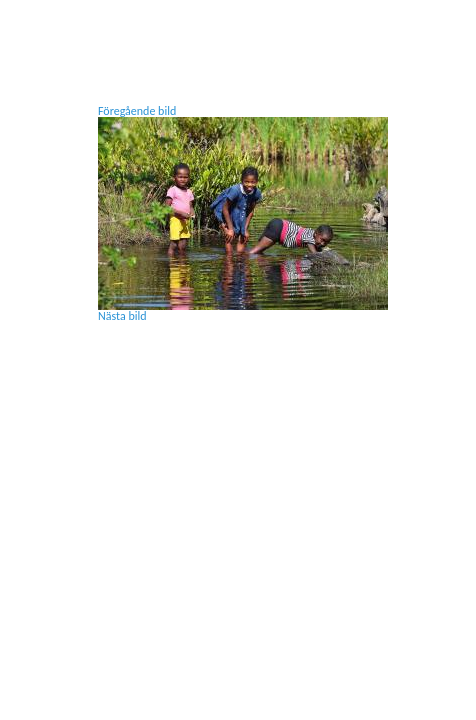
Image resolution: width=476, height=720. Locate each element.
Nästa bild (122, 316)
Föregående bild (137, 111)
